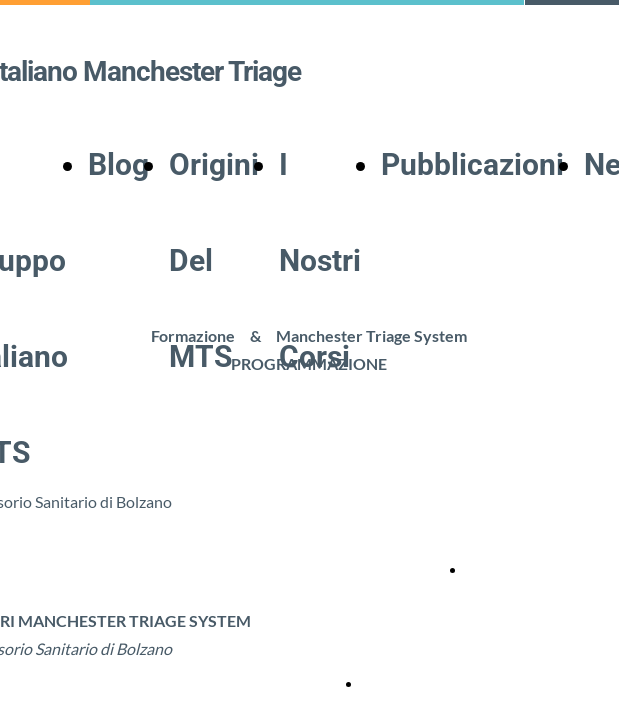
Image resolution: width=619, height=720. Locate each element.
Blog (118, 164)
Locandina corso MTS (532, 569)
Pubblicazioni (472, 164)
